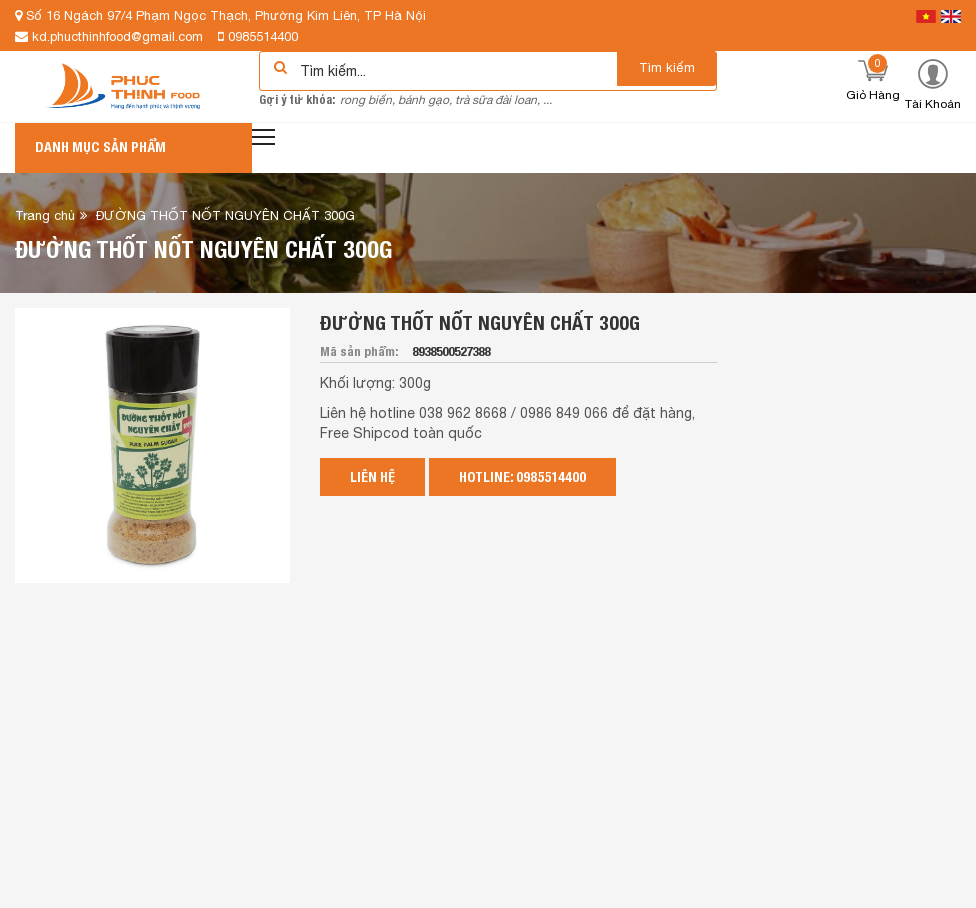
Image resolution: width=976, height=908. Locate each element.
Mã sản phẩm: (361, 351)
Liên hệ (372, 477)
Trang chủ (45, 215)
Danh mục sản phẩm (100, 147)
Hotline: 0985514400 (522, 477)
